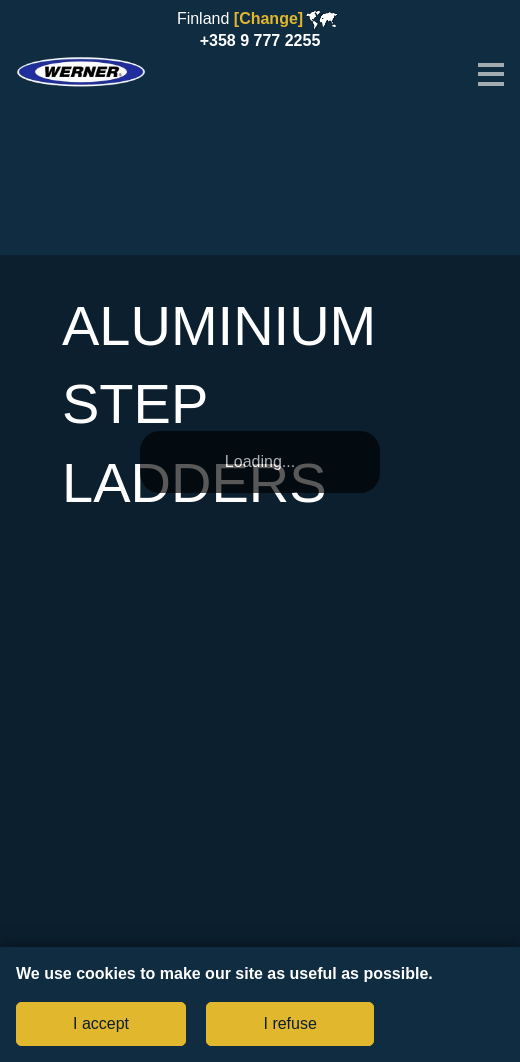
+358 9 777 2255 (260, 40)
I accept (101, 1023)
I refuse (289, 1023)
